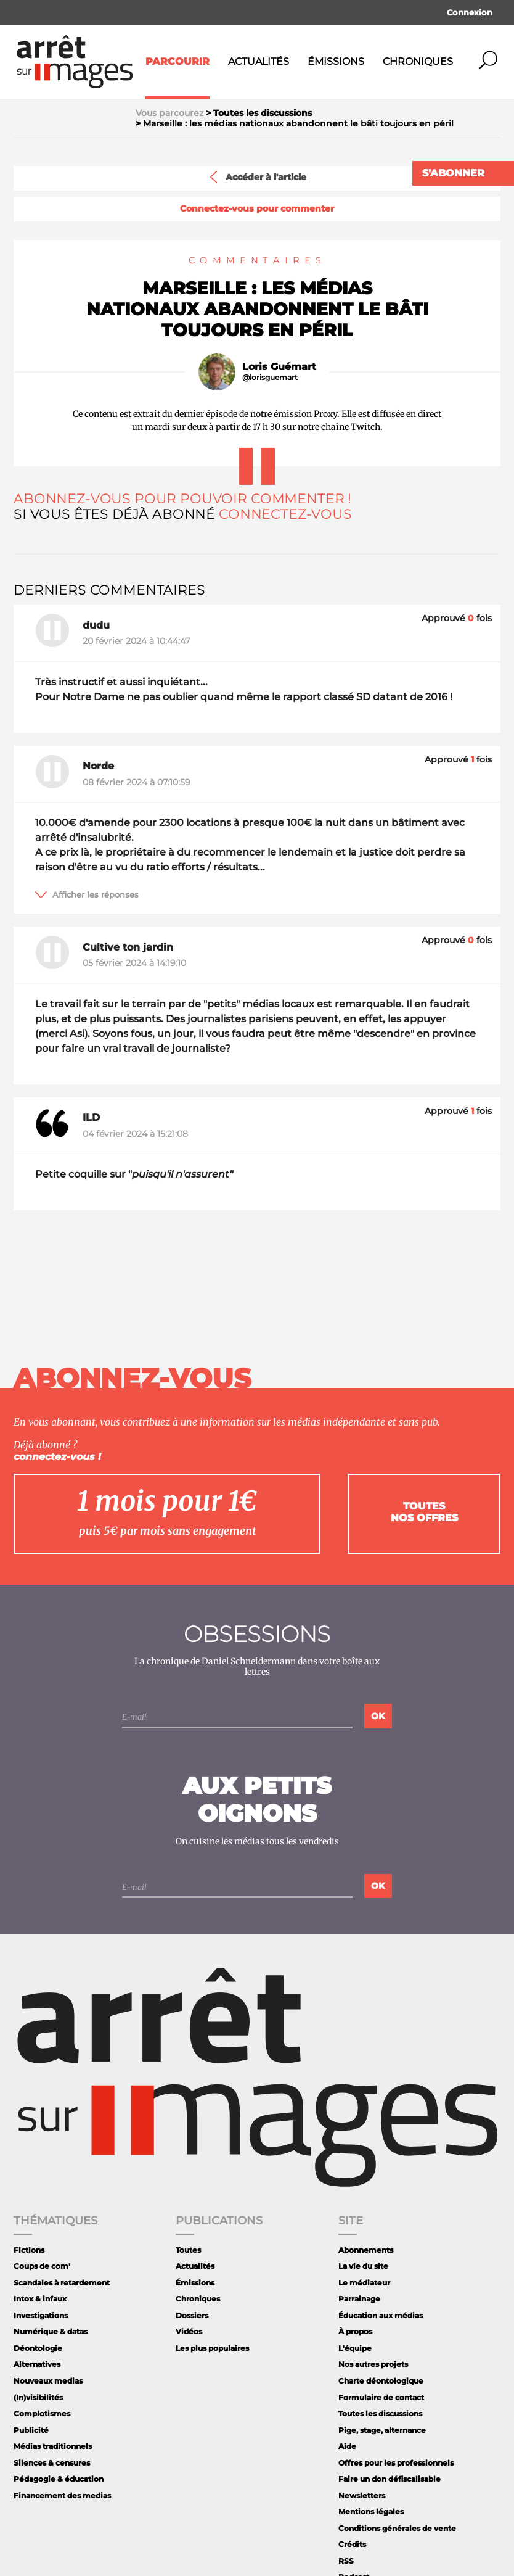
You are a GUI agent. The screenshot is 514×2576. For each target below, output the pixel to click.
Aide (347, 2446)
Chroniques (418, 61)
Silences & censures (52, 2462)
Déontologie (38, 2348)
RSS (346, 2561)
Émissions (336, 61)
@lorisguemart (270, 377)
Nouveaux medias (48, 2380)
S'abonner (453, 173)
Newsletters (361, 2495)
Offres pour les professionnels (396, 2462)
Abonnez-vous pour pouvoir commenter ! (182, 498)
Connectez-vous (285, 514)
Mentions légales (371, 2511)
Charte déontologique (380, 2380)
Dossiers (192, 2315)
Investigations (41, 2315)
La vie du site (363, 2266)
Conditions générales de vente (397, 2528)
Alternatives (37, 2364)
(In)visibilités (38, 2397)
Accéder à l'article (257, 177)
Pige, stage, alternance (382, 2430)
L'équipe (355, 2348)
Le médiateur (364, 2282)
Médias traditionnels (53, 2446)
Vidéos (189, 2331)
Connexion (469, 12)
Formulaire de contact (381, 2397)
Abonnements (365, 2250)
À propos (355, 2331)
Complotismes (42, 2413)
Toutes (188, 2250)
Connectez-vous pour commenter (257, 209)
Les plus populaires (212, 2348)
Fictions (29, 2250)
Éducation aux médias (380, 2315)
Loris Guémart (279, 367)
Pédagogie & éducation (59, 2478)
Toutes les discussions (380, 2413)
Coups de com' (42, 2266)
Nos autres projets (373, 2364)
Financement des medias (62, 2495)
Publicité (31, 2430)
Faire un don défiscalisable (389, 2478)
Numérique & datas (51, 2331)
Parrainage (359, 2298)
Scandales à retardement (62, 2282)
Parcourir (177, 61)
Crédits (352, 2544)
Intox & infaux (40, 2298)
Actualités (258, 61)
